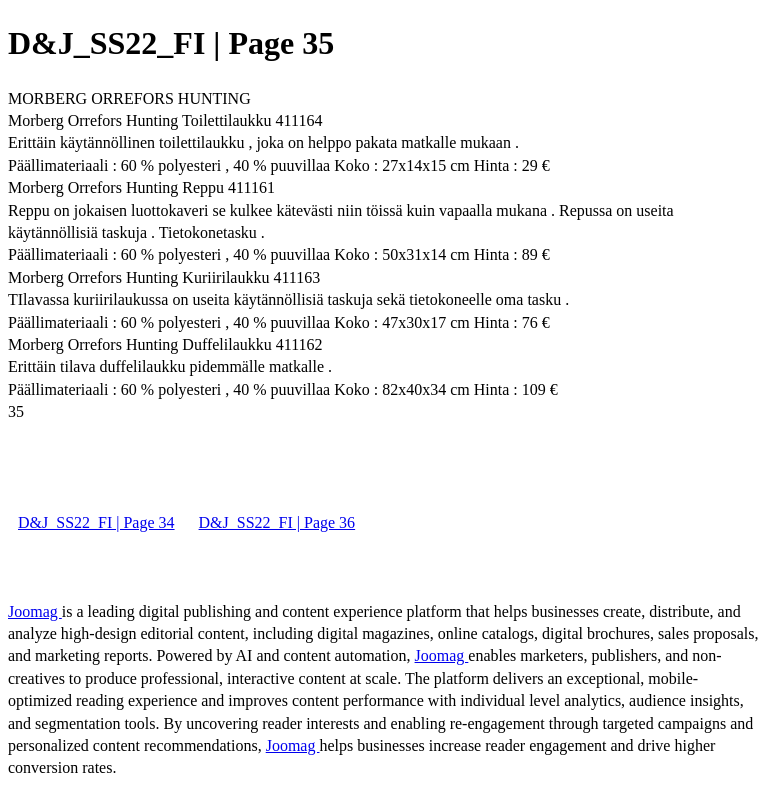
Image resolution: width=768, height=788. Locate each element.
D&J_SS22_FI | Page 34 (96, 522)
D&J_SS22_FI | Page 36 (277, 522)
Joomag (35, 611)
